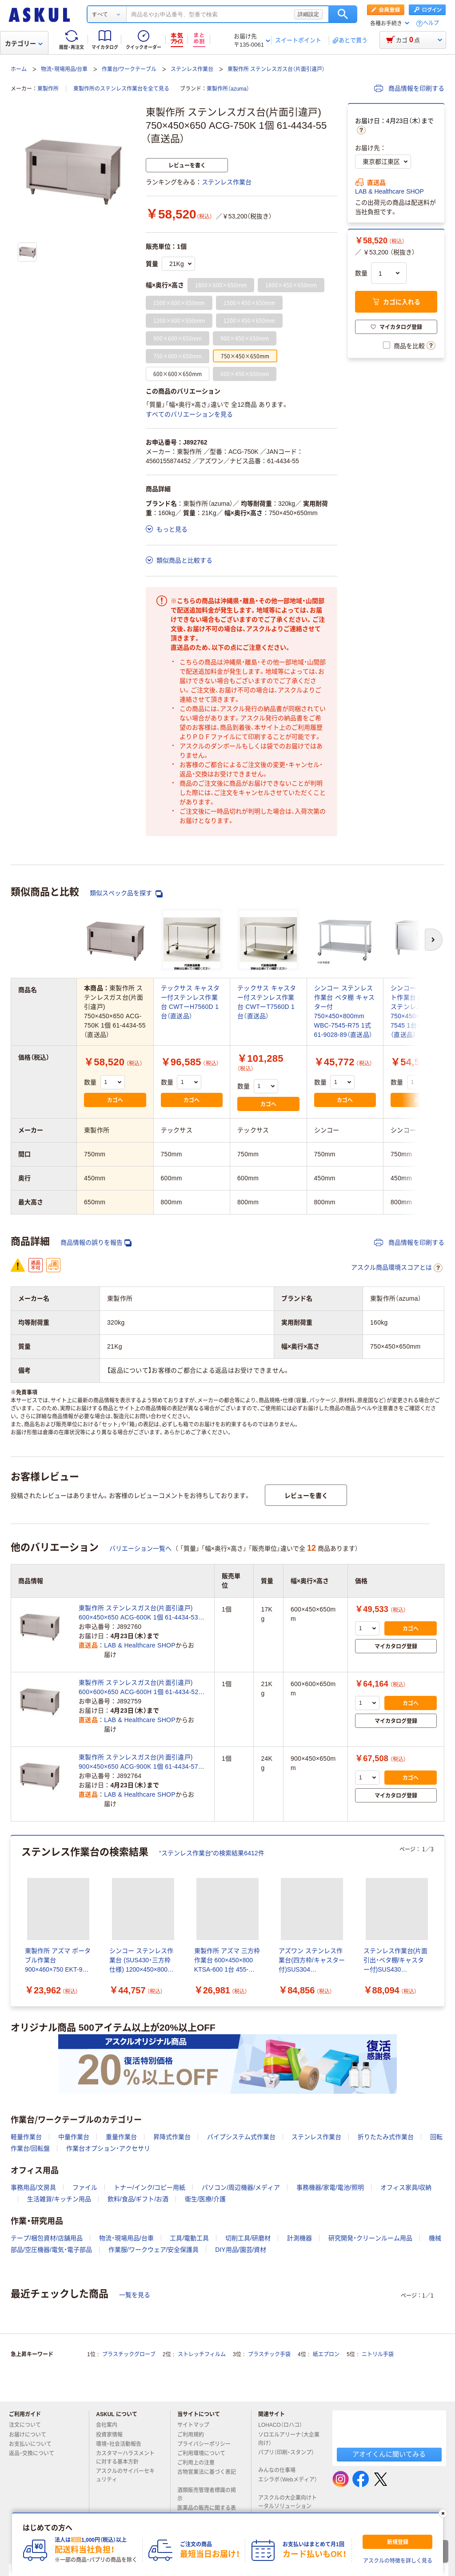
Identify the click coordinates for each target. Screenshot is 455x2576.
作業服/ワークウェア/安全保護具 (153, 2249)
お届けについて (31, 2435)
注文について (28, 2425)
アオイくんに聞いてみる (389, 2454)
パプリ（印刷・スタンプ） (286, 2456)
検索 (342, 14)
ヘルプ (431, 23)
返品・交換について (35, 2453)
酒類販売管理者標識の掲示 (206, 2494)
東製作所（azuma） (228, 89)
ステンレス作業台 (192, 69)
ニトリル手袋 (378, 2354)
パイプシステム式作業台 (241, 2136)
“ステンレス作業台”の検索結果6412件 (211, 1853)
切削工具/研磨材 (248, 2238)
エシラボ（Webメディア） (287, 2483)
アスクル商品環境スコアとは (397, 1267)
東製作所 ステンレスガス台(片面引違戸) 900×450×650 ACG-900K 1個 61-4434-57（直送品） (138, 1762)
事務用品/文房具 (33, 2187)
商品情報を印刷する (409, 88)
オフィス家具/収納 (406, 2187)
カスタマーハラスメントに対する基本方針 (125, 2457)
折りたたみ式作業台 (386, 2136)
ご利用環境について (204, 2453)
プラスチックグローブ (129, 2354)
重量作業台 (121, 2136)
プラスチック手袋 (269, 2354)
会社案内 (110, 2425)
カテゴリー (24, 43)
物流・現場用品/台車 (64, 69)
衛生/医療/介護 (205, 2199)
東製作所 (48, 89)
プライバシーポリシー (207, 2444)
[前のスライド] (12, 1921)
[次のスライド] (442, 1921)
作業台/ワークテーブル (129, 69)
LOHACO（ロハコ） (283, 2425)
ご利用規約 (194, 2435)
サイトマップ (193, 2425)
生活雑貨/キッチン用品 (59, 2199)
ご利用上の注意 (199, 2463)
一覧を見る (134, 2294)
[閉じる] (443, 2513)
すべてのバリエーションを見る (189, 414)
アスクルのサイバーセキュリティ (125, 2475)
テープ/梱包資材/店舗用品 (47, 2238)
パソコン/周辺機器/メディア (241, 2187)
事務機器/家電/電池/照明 (330, 2187)
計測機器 (299, 2238)
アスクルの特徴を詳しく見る (397, 2561)
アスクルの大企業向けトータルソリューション (288, 2502)
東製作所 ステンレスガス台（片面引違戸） (276, 69)
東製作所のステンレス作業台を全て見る (121, 89)
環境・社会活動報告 (122, 2444)
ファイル (84, 2187)
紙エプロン (326, 2354)
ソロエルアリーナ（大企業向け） (288, 2439)
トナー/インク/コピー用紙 (150, 2187)
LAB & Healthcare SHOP (389, 191)
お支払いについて (34, 2444)
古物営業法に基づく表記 (206, 2475)
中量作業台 (73, 2136)
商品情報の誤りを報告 (96, 1242)
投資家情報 (113, 2435)
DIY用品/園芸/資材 (240, 2249)
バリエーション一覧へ (140, 1548)
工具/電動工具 (189, 2238)
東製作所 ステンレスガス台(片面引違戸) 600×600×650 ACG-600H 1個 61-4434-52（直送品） (138, 1688)
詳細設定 (308, 14)
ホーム (19, 69)
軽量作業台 (26, 2136)
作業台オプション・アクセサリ (108, 2148)
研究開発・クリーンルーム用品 (370, 2238)
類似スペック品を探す (126, 893)
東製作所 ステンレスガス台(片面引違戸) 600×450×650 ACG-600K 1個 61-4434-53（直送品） (138, 1613)
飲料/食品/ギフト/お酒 (138, 2199)
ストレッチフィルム (202, 2354)
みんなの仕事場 (280, 2470)
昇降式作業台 (172, 2136)
